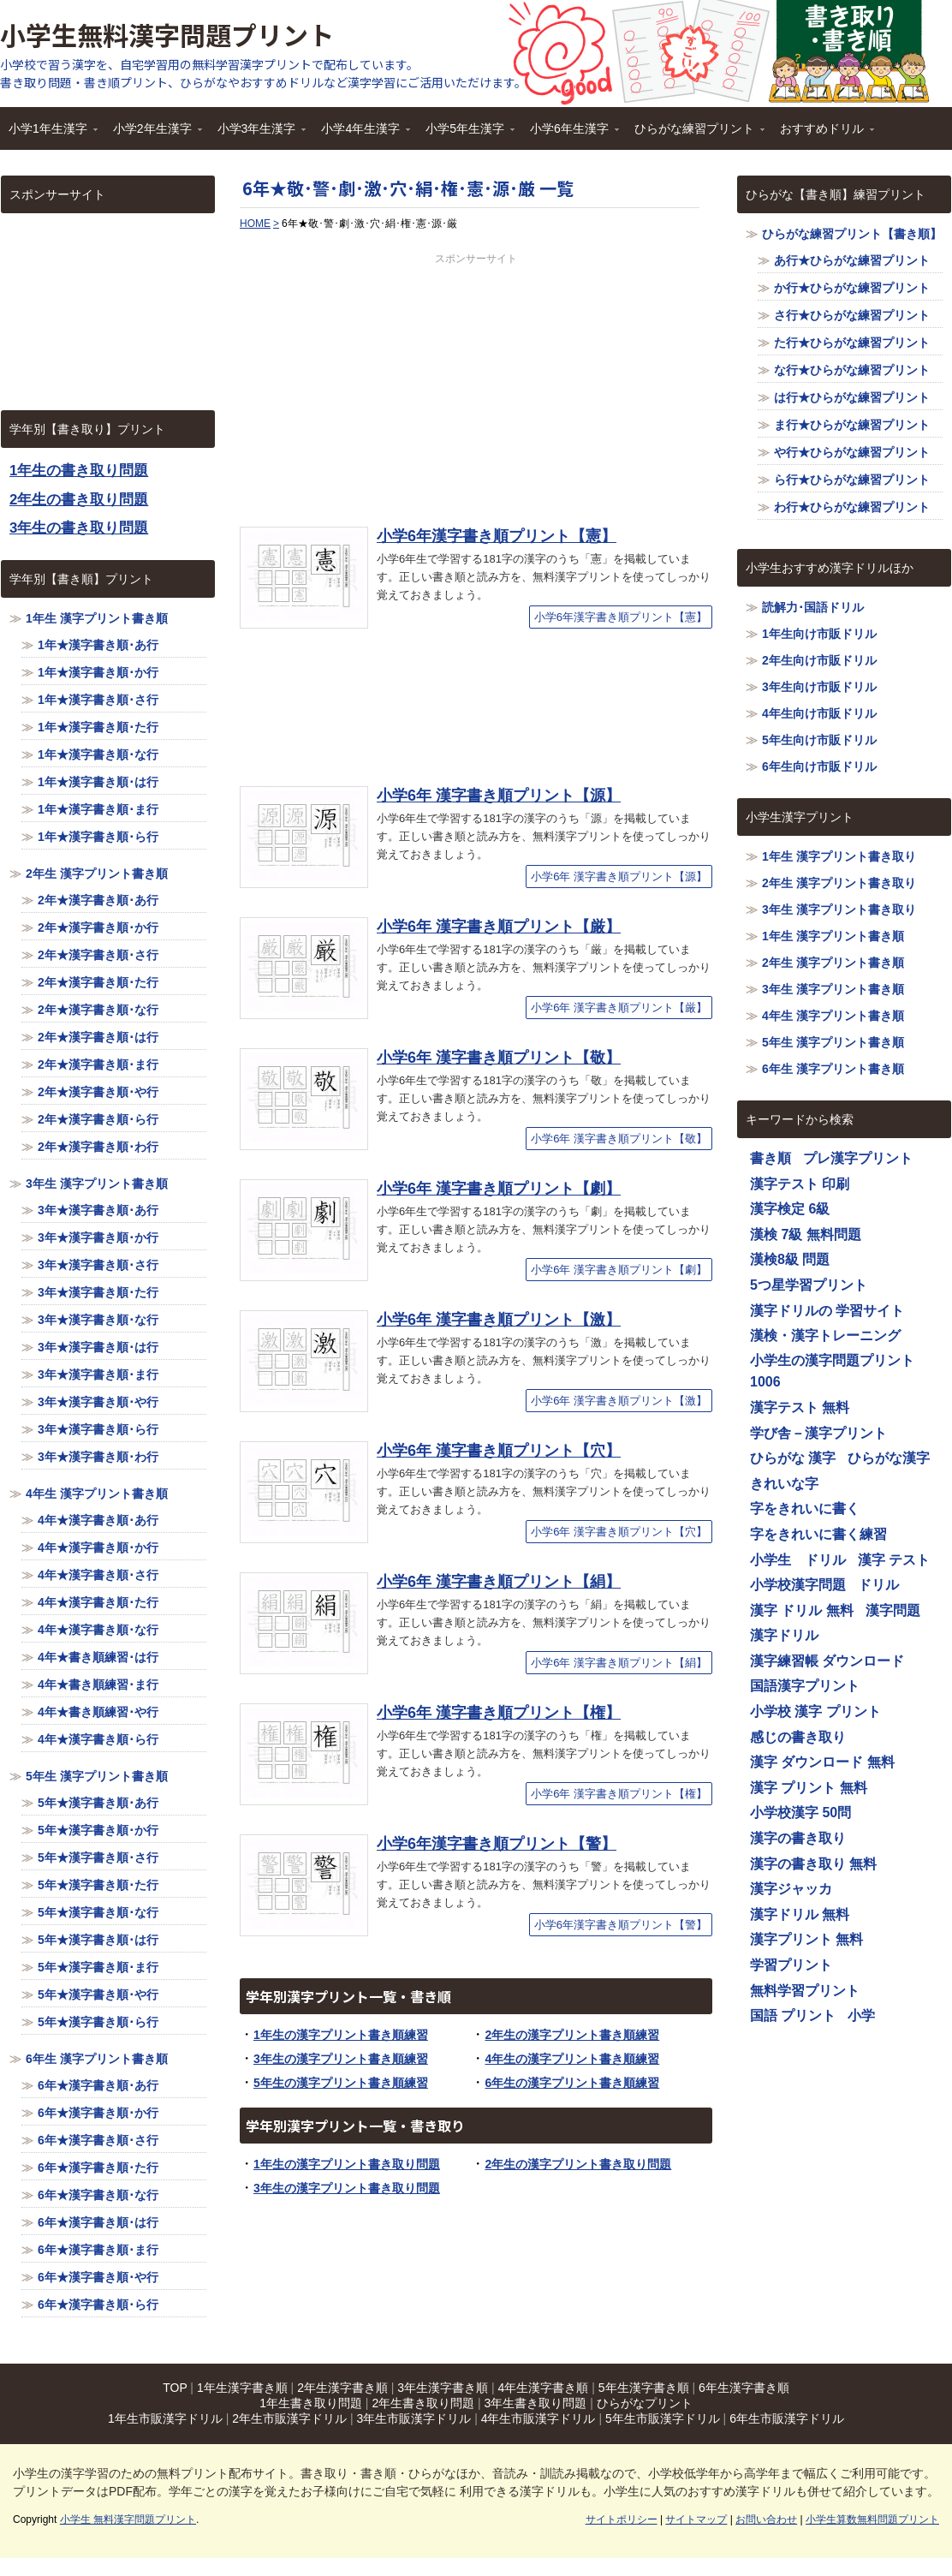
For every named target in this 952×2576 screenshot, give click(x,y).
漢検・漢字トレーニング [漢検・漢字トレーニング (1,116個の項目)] (825, 1335)
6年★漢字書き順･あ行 (98, 2085)
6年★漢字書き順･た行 (98, 2167)
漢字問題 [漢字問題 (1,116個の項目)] (893, 1610)
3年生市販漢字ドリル (413, 2418)
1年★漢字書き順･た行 (98, 727)
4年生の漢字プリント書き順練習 (572, 2059)
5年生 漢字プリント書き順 (97, 1776)
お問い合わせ (766, 2519)
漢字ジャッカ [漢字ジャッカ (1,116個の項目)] (791, 1888)
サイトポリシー (621, 2519)
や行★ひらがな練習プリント (852, 452)
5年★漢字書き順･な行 (98, 1912)
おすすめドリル (822, 134)
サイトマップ (696, 2519)
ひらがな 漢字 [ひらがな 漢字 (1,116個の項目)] (793, 1458)
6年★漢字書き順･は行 (98, 2222)
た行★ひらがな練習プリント (852, 342)
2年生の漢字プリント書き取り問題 (578, 2164)
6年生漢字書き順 (744, 2387)
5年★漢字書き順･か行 (98, 1830)
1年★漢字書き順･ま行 (98, 809)
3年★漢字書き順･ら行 (98, 1429)
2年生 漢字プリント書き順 (97, 873)
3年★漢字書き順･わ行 (98, 1457)
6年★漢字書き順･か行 (98, 2113)
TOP (175, 2387)
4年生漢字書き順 (543, 2387)
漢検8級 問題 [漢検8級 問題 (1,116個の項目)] (790, 1259)
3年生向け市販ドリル (819, 687)
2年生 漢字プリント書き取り (839, 883)
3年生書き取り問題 (536, 2403)
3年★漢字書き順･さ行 (98, 1265)
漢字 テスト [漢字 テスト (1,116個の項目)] (894, 1560)
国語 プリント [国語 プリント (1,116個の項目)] (793, 2015)
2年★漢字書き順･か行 (98, 927)
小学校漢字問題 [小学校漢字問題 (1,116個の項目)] (798, 1584)
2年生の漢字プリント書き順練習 (572, 2035)
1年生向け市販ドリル (819, 634)
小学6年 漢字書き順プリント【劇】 (499, 1188)
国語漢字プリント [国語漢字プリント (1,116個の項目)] (805, 1686)
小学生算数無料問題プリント (872, 2519)
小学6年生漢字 (570, 134)
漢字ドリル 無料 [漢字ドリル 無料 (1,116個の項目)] (799, 1914)
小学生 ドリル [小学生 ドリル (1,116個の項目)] (798, 1560)
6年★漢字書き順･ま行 (98, 2250)
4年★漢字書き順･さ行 (98, 1575)
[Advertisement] (476, 386)
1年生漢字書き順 (242, 2387)
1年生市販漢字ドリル (165, 2418)
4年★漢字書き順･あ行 (98, 1520)
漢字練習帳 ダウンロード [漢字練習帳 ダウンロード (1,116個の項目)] (827, 1661)
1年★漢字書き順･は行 (98, 782)
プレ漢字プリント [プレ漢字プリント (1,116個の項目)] (858, 1158)
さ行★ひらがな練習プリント (852, 315)
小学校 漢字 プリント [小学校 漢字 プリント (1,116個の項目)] (815, 1711)
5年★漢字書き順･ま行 (98, 1967)
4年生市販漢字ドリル (538, 2418)
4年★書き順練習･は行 (98, 1657)
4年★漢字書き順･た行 (98, 1602)
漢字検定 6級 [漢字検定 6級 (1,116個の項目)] (790, 1209)
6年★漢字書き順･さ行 (98, 2140)
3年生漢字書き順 (442, 2387)
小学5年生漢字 (466, 134)
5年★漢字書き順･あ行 (98, 1803)
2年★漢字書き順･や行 (98, 1092)
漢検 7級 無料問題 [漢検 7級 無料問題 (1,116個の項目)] (805, 1234)
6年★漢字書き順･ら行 (98, 2304)
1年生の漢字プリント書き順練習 (340, 2035)
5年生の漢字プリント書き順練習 (340, 2083)
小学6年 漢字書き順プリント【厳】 (499, 926)
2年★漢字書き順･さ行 (98, 955)
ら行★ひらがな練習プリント (852, 479)
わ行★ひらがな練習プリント (852, 507)
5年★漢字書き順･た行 (98, 1885)
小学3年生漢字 (257, 134)
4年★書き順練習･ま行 (98, 1684)
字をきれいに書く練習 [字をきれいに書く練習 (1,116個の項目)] (818, 1534)
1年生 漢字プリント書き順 (97, 618)
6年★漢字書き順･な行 (98, 2195)
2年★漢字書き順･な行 (98, 1010)
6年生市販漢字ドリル (786, 2418)
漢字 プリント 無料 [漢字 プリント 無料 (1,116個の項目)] (808, 1787)
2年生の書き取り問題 (78, 500)
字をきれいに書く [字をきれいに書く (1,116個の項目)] (805, 1508)
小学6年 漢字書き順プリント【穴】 (499, 1450)
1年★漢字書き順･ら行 (98, 837)
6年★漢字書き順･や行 (98, 2277)
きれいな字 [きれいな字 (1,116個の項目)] (784, 1483)
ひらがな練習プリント (695, 134)
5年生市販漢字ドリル (662, 2418)
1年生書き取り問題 (310, 2403)
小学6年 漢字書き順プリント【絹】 (499, 1581)
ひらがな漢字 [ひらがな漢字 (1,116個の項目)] (889, 1458)
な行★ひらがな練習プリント (852, 370)
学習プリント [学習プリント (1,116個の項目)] (791, 1965)
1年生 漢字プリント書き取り (839, 856)
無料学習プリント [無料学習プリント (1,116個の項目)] (805, 1990)
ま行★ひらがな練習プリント (852, 425)
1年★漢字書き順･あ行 (98, 645)
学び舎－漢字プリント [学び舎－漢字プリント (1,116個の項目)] (818, 1433)
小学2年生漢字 (153, 134)
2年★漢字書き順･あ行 (98, 900)
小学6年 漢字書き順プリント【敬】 (499, 1057)
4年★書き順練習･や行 (98, 1712)
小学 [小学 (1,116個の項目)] (861, 2015)
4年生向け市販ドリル (819, 713)
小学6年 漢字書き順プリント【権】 (499, 1712)
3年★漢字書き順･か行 (98, 1237)
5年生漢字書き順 (643, 2387)
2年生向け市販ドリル (819, 660)
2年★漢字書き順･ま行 (98, 1064)
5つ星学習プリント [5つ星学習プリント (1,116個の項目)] (808, 1285)
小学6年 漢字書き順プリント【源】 (499, 795)
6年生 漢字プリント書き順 (97, 2059)
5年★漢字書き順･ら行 (98, 2022)
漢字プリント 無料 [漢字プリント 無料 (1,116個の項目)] (806, 1939)
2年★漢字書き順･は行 (98, 1037)
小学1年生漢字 (49, 134)
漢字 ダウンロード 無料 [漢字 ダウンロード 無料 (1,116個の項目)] (822, 1762)
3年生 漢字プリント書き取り (839, 909)
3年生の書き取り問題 (78, 528)
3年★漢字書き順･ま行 (98, 1374)
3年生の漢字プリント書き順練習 (340, 2059)
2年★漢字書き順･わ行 (98, 1147)
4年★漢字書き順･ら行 (98, 1739)
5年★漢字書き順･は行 (98, 1940)
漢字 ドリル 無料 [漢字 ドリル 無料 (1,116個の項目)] (802, 1610)
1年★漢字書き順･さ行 (98, 700)
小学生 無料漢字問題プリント (128, 2519)
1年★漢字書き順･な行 (98, 754)
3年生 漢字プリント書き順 (97, 1183)
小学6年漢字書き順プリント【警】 (496, 1843)
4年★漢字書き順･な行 (98, 1630)
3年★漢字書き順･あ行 (98, 1210)
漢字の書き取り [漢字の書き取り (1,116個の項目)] (798, 1838)
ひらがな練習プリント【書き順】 (852, 234)
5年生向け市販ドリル (819, 740)
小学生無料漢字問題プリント (167, 34)
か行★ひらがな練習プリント (852, 288)
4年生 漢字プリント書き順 (97, 1493)
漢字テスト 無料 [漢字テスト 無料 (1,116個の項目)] (799, 1407)
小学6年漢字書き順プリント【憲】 (496, 536)
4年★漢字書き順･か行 (98, 1547)
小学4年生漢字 (361, 134)
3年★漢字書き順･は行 (98, 1347)
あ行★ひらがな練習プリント (852, 260)
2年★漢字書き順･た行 (98, 982)
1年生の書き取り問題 (78, 470)
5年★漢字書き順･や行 (98, 1994)
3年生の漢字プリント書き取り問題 (346, 2188)
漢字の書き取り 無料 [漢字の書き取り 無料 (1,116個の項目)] (813, 1864)
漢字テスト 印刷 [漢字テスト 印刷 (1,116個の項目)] (799, 1184)
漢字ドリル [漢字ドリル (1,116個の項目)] (784, 1635)
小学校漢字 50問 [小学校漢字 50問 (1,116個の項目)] (800, 1812)
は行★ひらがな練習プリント (852, 397)
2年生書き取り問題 (423, 2403)
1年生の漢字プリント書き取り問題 (346, 2164)
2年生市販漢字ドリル (289, 2418)
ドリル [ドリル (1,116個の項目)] (878, 1584)
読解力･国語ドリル (813, 607)
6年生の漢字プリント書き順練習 (572, 2083)
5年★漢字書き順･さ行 (98, 1857)
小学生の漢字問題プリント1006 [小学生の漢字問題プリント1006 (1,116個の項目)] (832, 1371)
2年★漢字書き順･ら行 (98, 1119)
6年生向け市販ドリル (819, 766)
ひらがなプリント (645, 2403)
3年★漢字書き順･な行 (98, 1320)
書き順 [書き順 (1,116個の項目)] (770, 1158)
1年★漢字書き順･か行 (98, 672)
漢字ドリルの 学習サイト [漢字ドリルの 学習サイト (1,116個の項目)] (827, 1310)
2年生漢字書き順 (342, 2387)
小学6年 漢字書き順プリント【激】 (499, 1319)
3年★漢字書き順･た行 (98, 1292)
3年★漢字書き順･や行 (98, 1402)
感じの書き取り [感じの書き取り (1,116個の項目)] (798, 1737)
